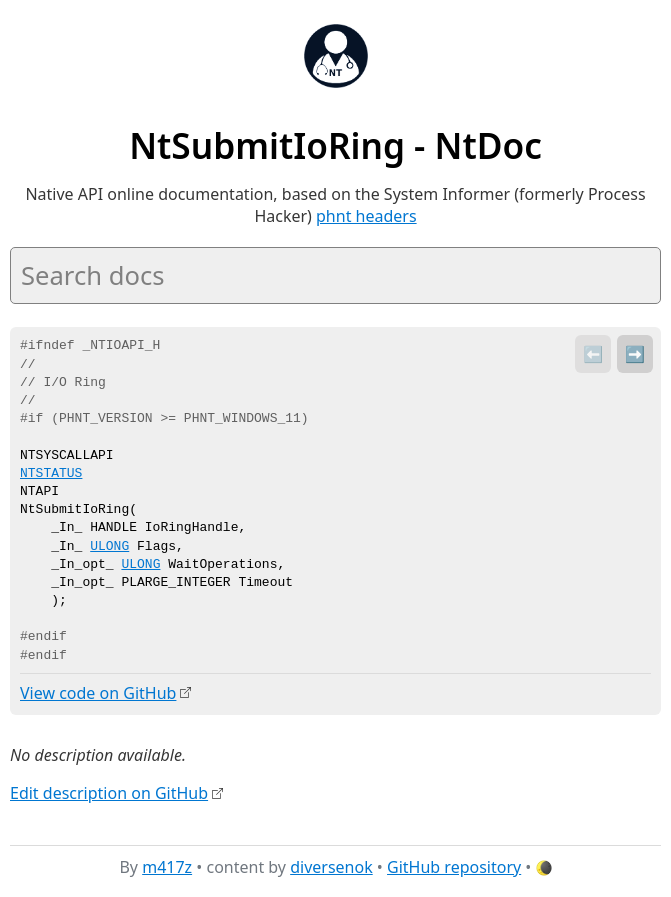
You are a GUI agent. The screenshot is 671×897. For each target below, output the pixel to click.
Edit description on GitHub (109, 793)
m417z (167, 866)
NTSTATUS (51, 474)
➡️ (635, 354)
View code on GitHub (98, 693)
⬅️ (593, 354)
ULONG (109, 547)
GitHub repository (454, 866)
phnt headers (366, 216)
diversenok (331, 866)
